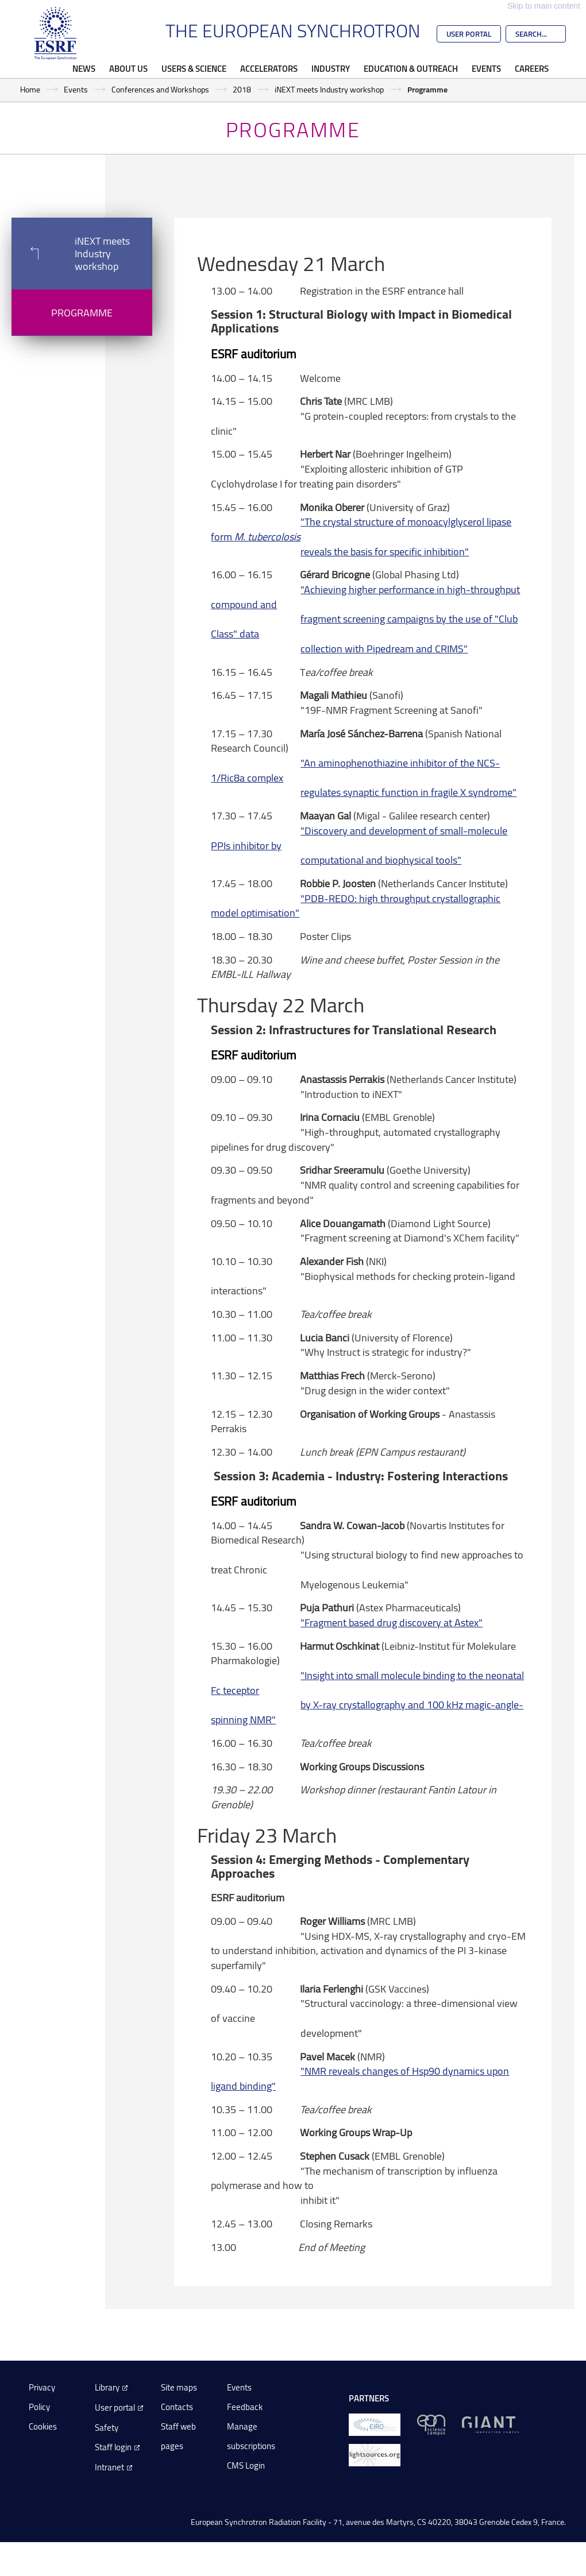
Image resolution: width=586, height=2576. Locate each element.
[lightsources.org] (374, 2455)
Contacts (177, 2407)
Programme (82, 312)
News (83, 68)
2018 (242, 89)
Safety (106, 2428)
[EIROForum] (374, 2424)
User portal (115, 2407)
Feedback (245, 2407)
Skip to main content (543, 5)
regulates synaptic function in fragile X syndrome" (408, 792)
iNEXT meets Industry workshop (329, 89)
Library (107, 2387)
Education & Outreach (411, 68)
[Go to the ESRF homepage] (55, 33)
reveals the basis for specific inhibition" (384, 551)
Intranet (109, 2467)
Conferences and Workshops (160, 89)
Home (30, 89)
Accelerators (269, 68)
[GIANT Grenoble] (490, 2424)
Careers (532, 68)
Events (486, 68)
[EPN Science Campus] (431, 2424)
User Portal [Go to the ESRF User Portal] (468, 34)
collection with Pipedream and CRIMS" (384, 648)
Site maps (179, 2387)
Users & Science (193, 68)
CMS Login (246, 2465)
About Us (128, 68)
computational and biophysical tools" (380, 860)
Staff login (113, 2447)
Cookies (43, 2426)
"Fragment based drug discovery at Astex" (391, 1622)
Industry (330, 68)
